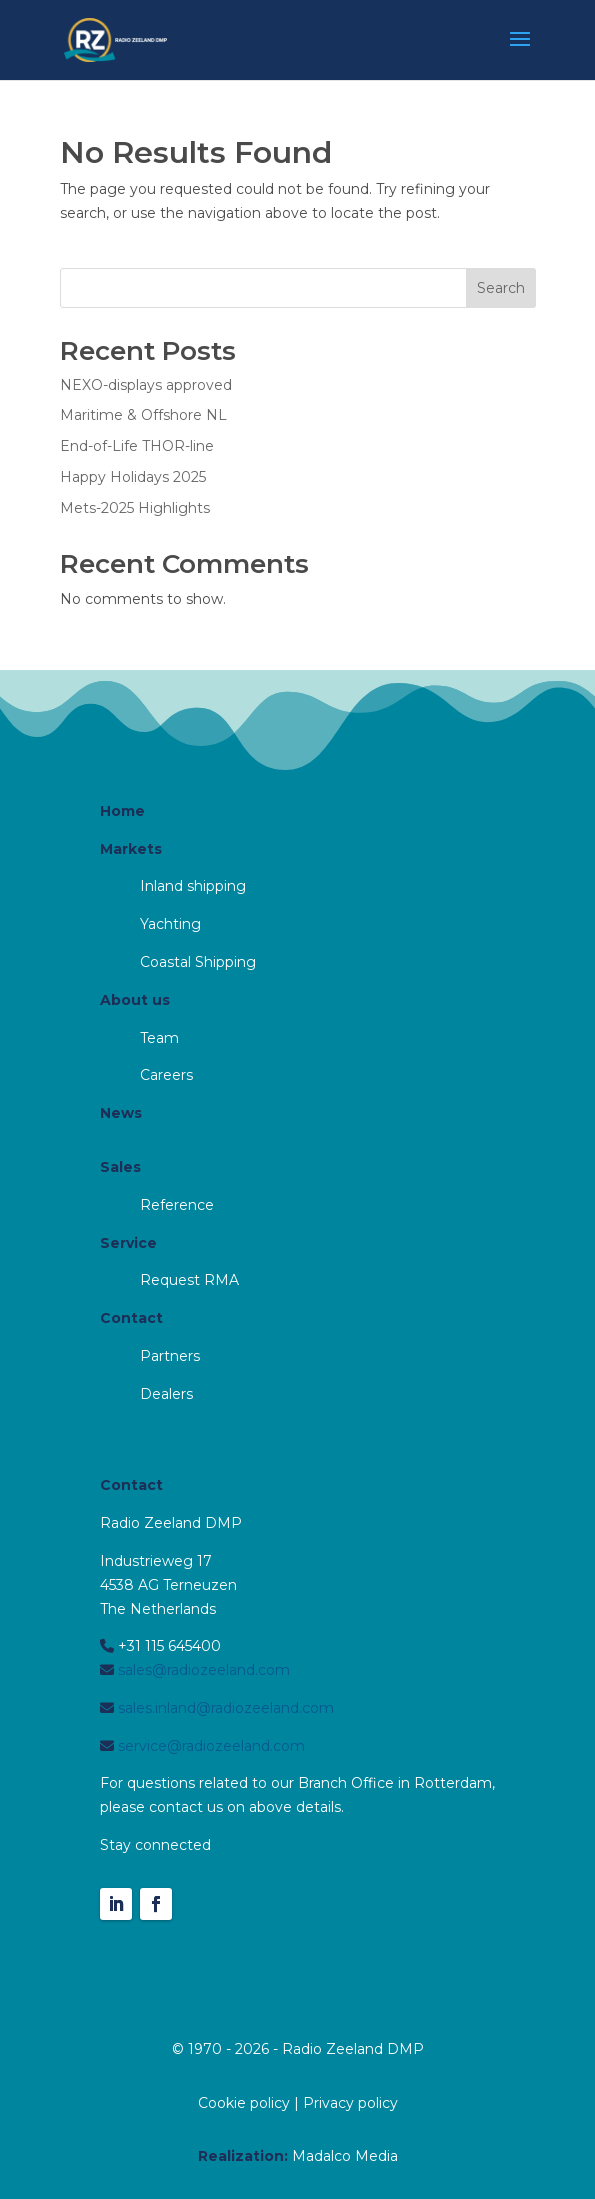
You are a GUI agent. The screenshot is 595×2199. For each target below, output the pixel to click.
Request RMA (189, 1280)
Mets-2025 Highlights (135, 508)
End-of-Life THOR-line (137, 446)
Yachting (170, 924)
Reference (177, 1205)
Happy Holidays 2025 (133, 477)
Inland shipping (193, 886)
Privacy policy (350, 2103)
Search (501, 288)
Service (128, 1243)
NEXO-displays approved (146, 385)
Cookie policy (244, 2103)
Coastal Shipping (198, 962)
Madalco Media (345, 2156)
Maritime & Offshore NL (143, 415)
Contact (131, 1318)
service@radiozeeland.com (209, 1746)
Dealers (166, 1394)
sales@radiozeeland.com (202, 1670)
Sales (120, 1167)
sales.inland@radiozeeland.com (224, 1708)
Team (159, 1038)
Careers (166, 1075)
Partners (170, 1356)
